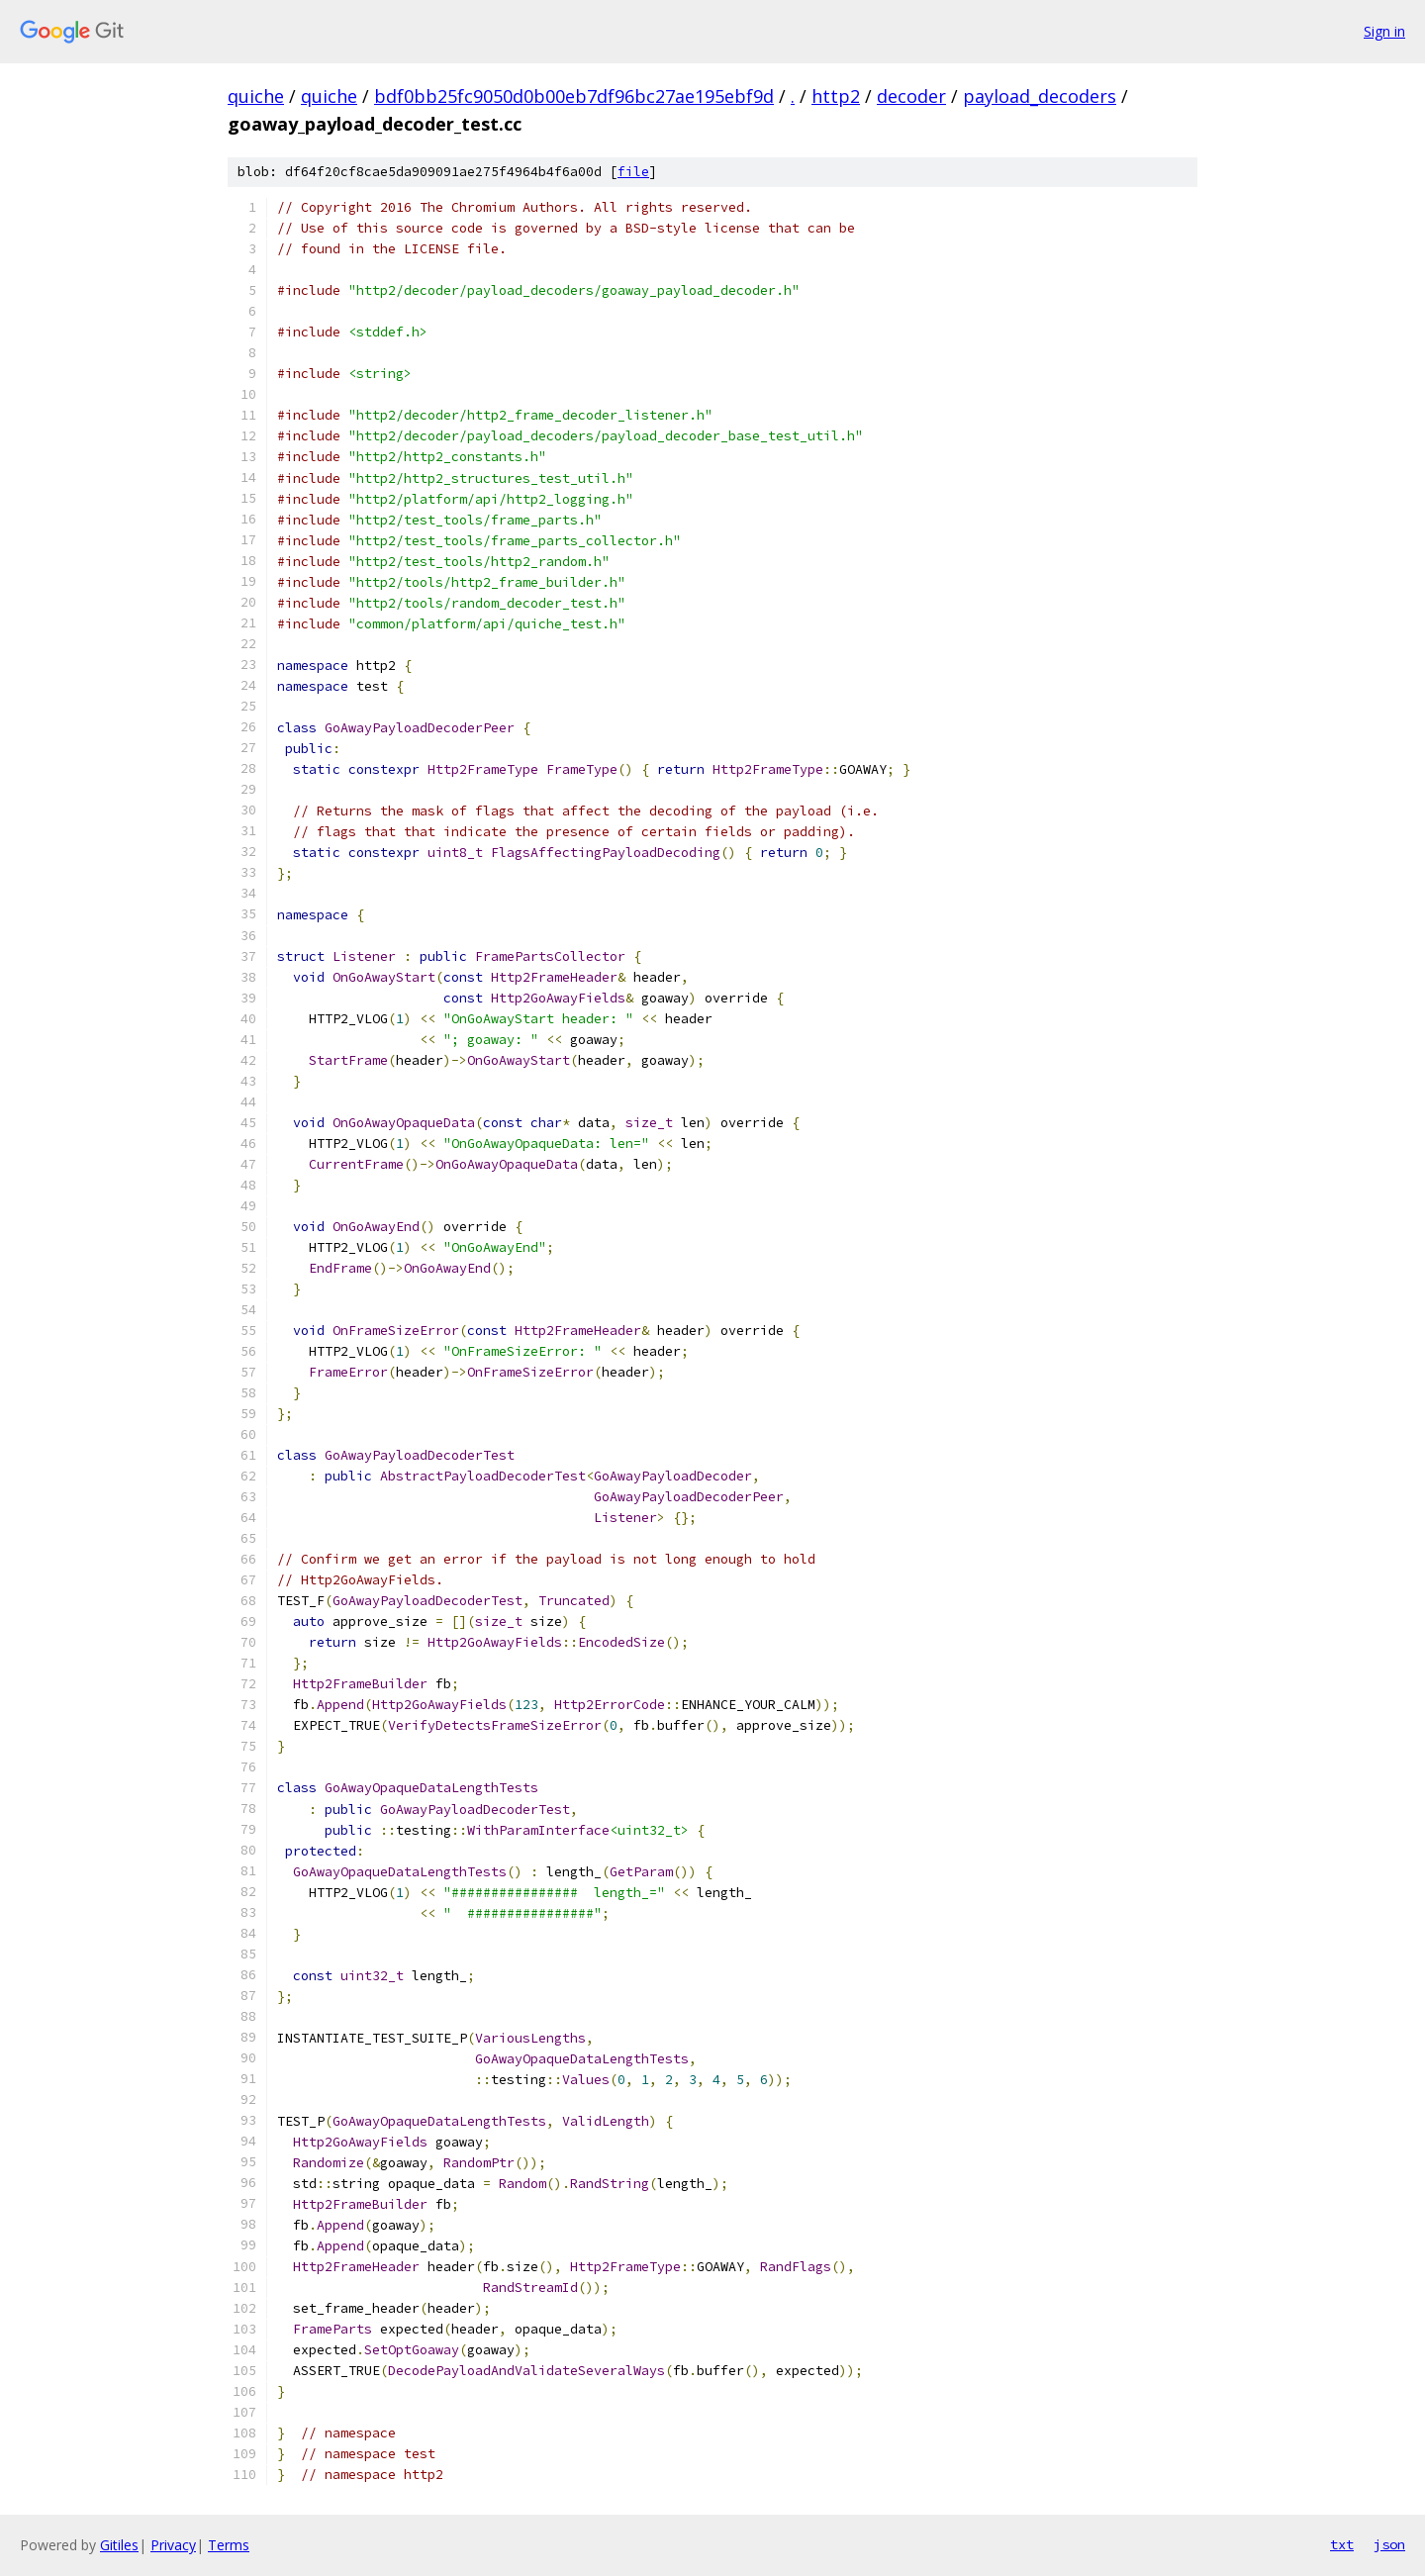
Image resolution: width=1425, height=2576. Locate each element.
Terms (228, 2544)
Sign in (1384, 31)
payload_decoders (1039, 96)
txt (1342, 2544)
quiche (256, 96)
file (633, 171)
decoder (911, 96)
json (1389, 2544)
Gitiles (119, 2544)
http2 (835, 96)
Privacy (173, 2544)
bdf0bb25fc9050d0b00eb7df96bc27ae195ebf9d (574, 96)
